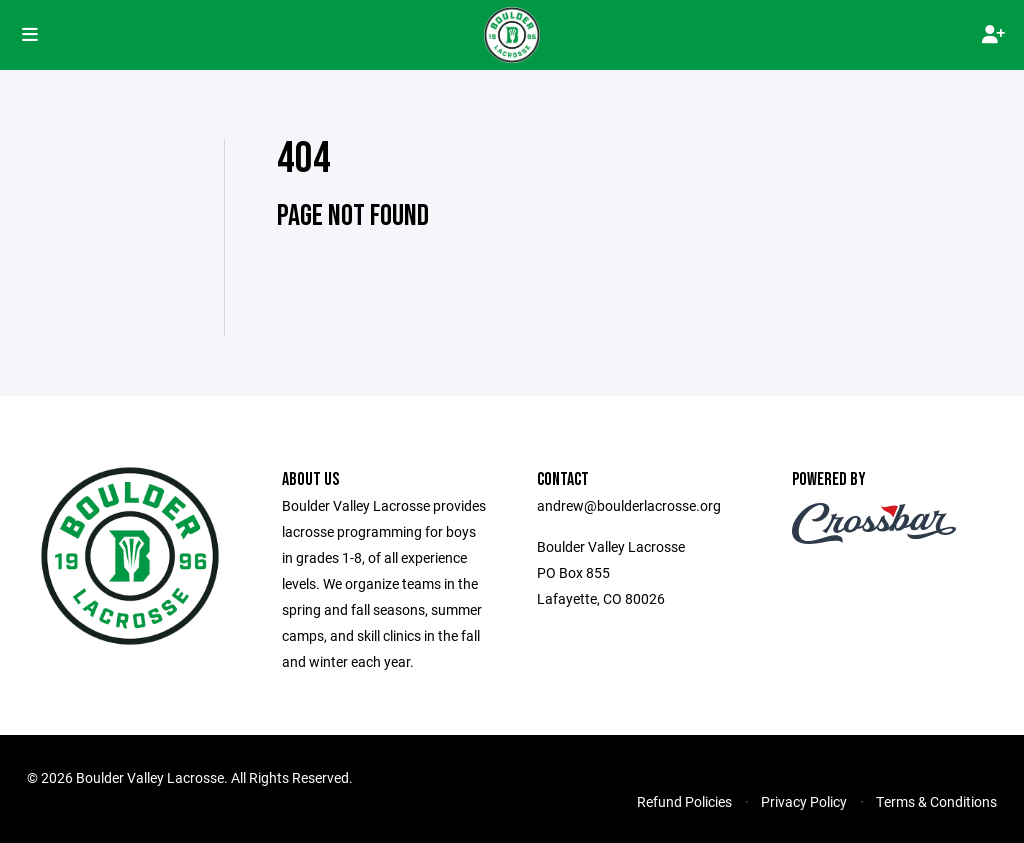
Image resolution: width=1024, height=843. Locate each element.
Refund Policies (684, 801)
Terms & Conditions (936, 801)
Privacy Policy (804, 801)
